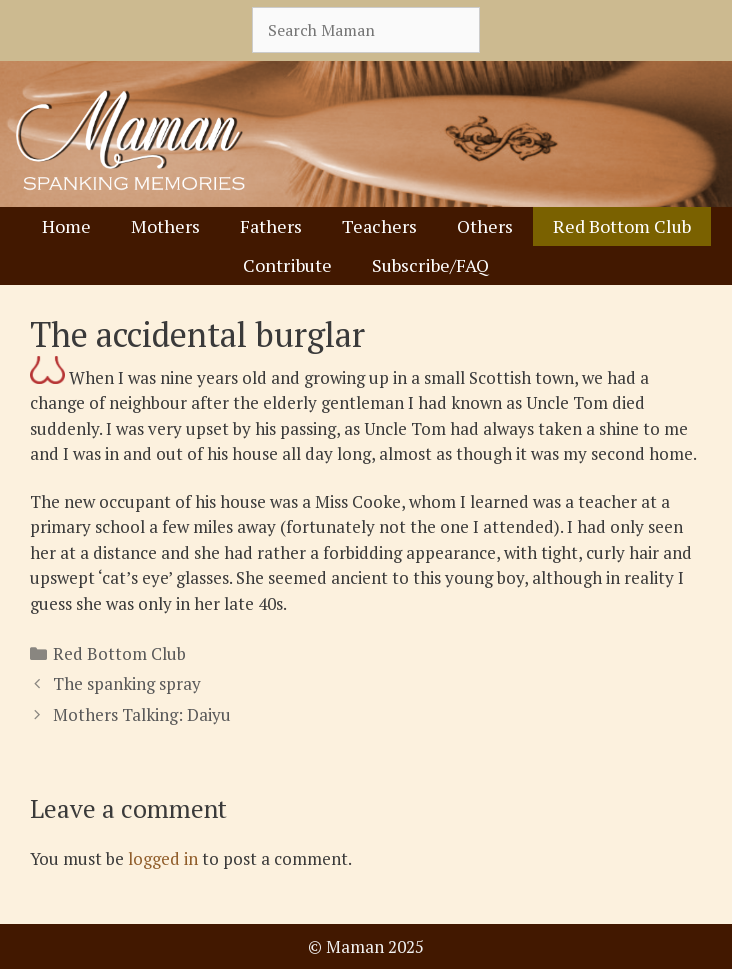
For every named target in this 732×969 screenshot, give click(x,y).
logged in (163, 858)
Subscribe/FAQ (430, 265)
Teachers (379, 226)
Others (485, 226)
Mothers (165, 226)
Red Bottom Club (622, 226)
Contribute (287, 265)
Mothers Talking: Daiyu (142, 714)
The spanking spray (127, 683)
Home (66, 226)
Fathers (271, 226)
